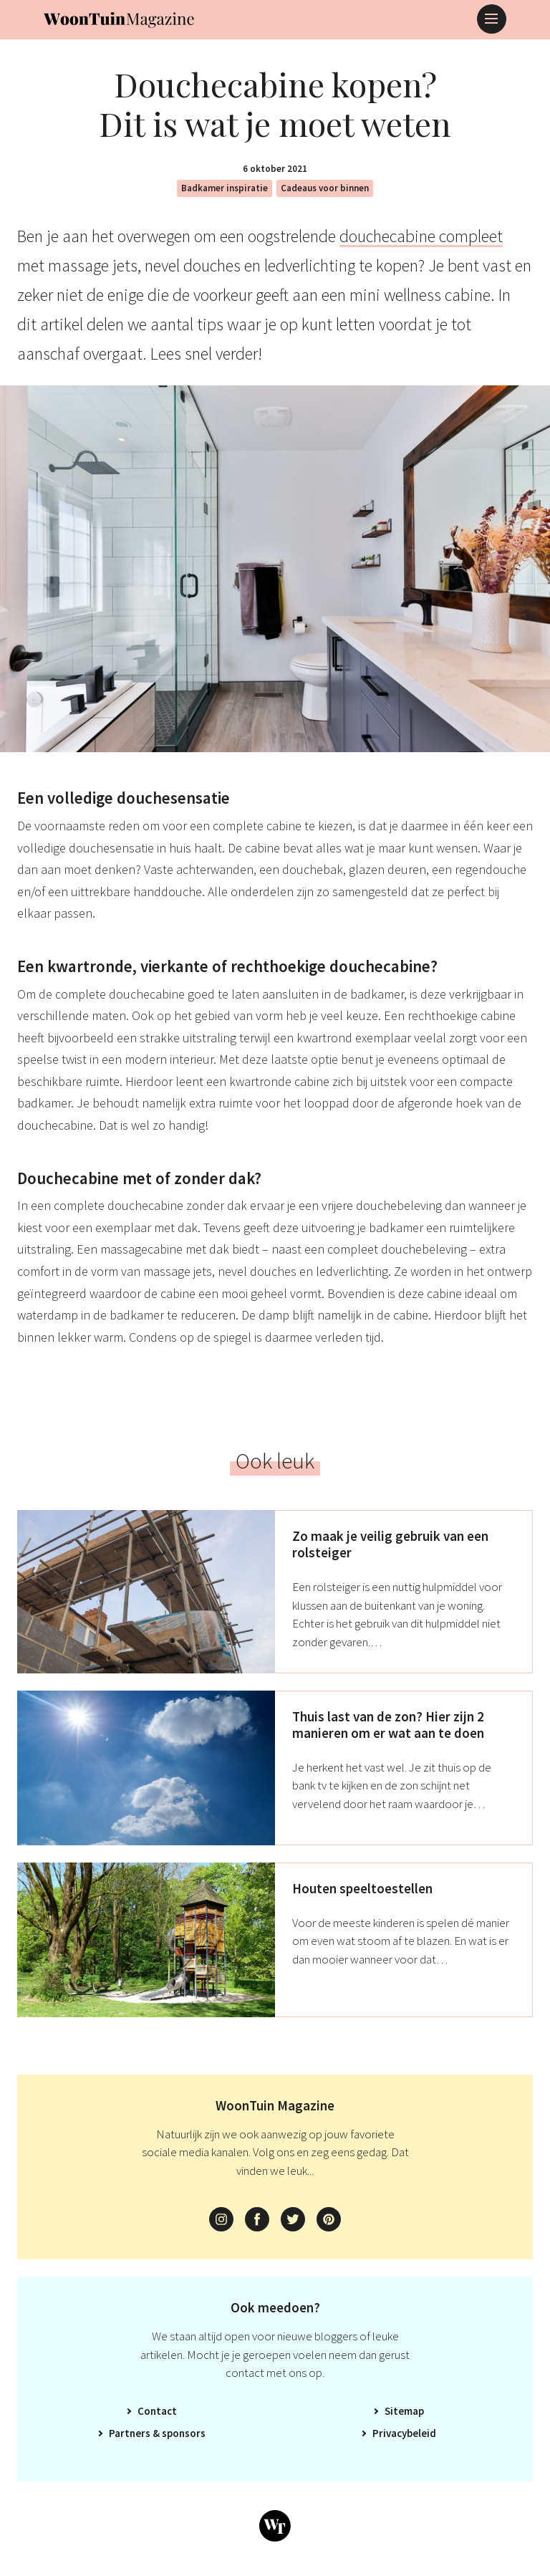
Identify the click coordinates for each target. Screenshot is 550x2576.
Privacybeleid (404, 2433)
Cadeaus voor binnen (325, 188)
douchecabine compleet (421, 236)
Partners (129, 2433)
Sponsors (184, 2433)
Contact (157, 2411)
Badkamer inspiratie (224, 188)
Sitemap (404, 2411)
